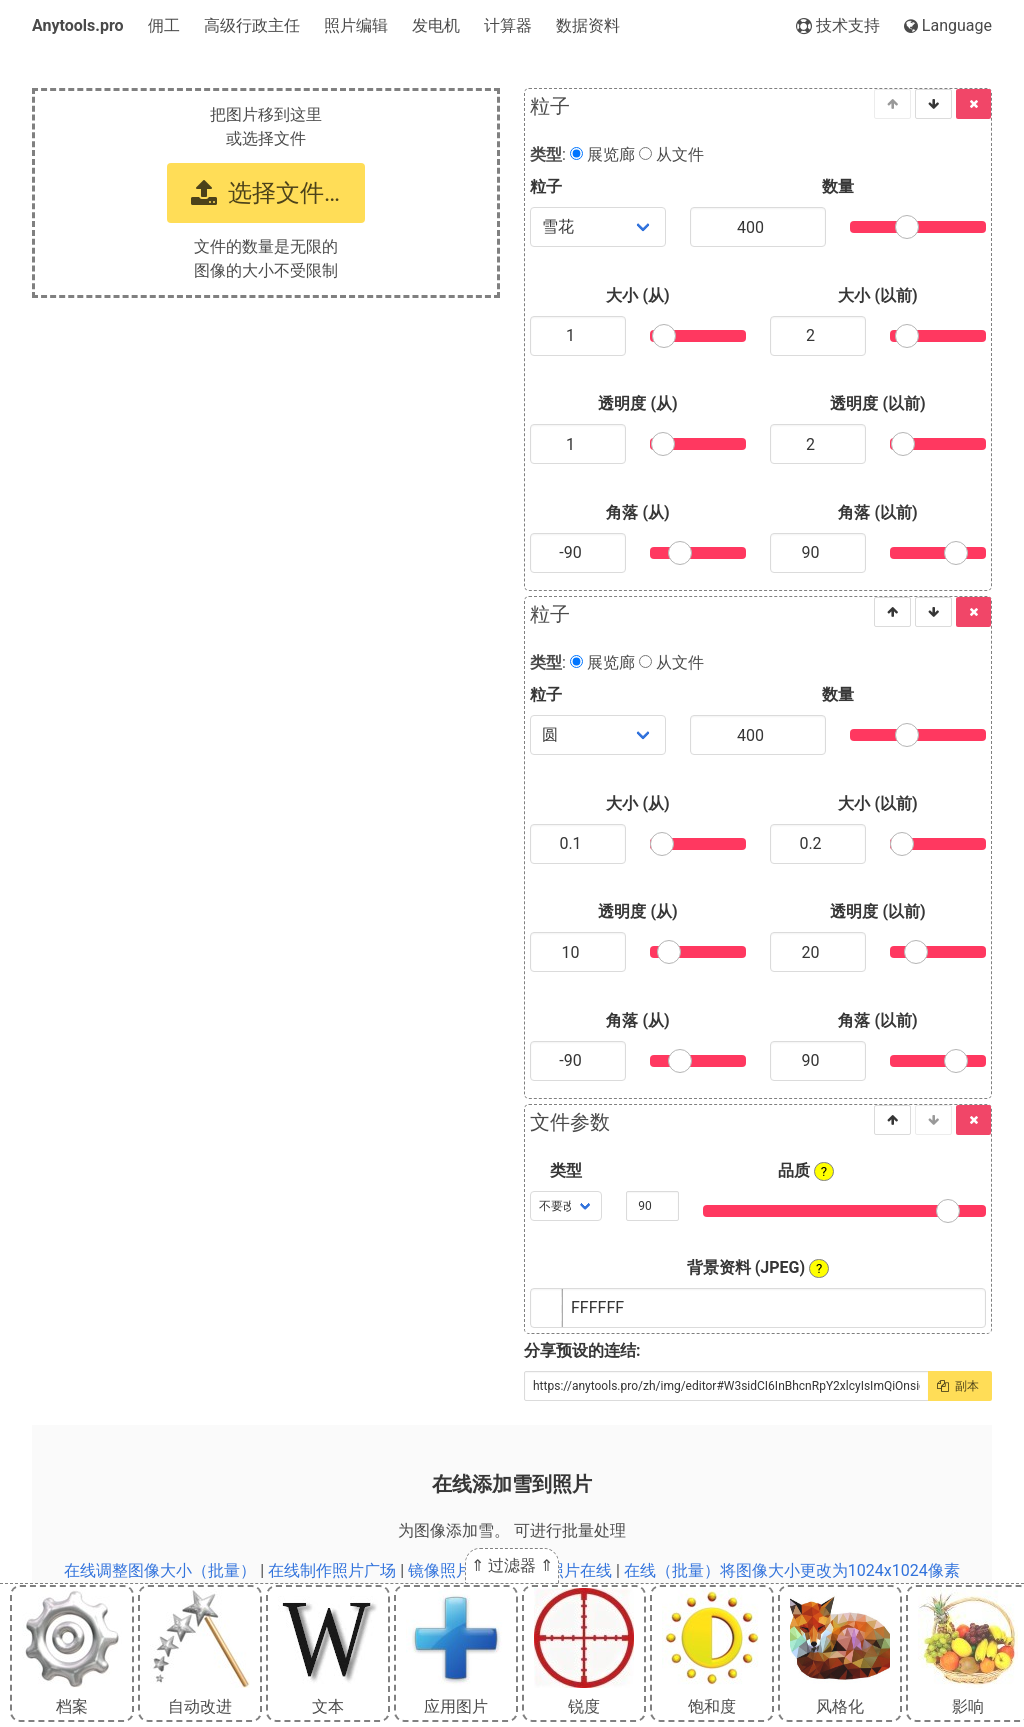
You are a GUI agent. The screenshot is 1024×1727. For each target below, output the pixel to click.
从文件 (671, 154)
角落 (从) (637, 512)
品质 (806, 1171)
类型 (566, 1170)
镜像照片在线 (456, 1570)
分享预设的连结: (582, 1350)
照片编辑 (356, 25)
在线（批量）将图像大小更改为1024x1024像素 (792, 1570)
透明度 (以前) (877, 403)
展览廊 (602, 154)
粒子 (546, 186)
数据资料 (588, 25)
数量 (838, 186)
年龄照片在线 (564, 1570)
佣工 (164, 25)
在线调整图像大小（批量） (160, 1570)
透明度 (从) (637, 403)
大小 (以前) (877, 295)
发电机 (436, 25)
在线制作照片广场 (332, 1570)
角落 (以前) (877, 512)
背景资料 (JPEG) (758, 1268)
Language (948, 25)
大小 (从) (637, 295)
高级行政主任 (252, 25)
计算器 (508, 25)
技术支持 (838, 25)
